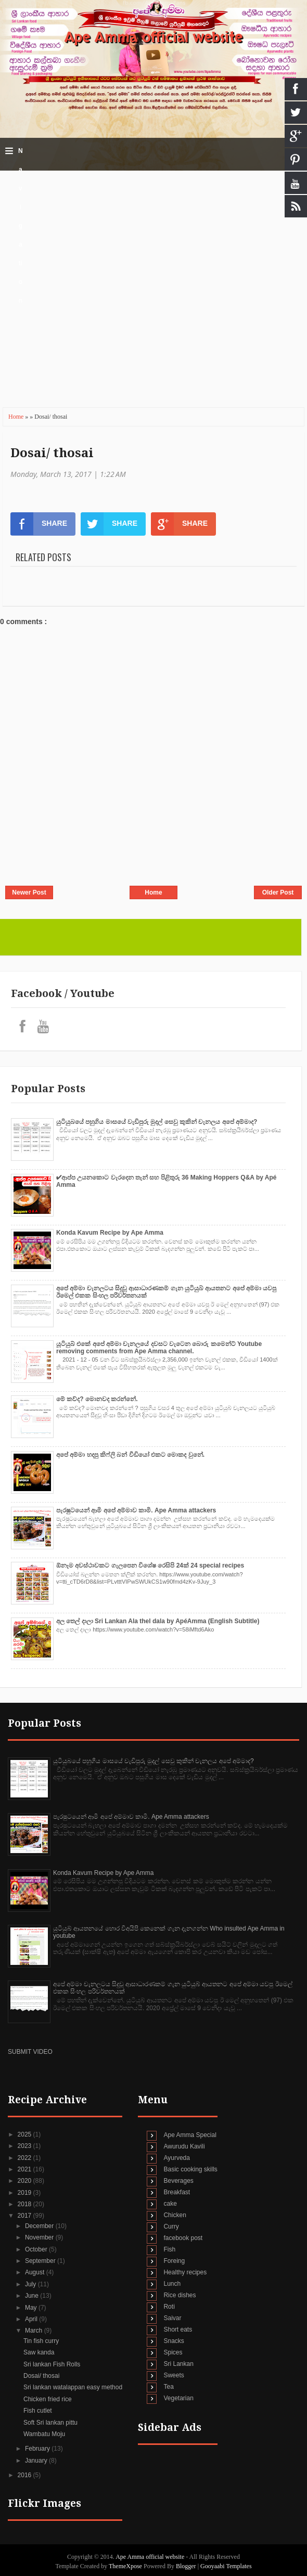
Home (16, 416)
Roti (168, 2306)
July (31, 2284)
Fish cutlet (37, 2410)
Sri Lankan (178, 2363)
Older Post (278, 892)
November (40, 2237)
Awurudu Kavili (183, 2146)
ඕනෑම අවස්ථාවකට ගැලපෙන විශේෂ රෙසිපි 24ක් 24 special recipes (150, 1565)
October (37, 2249)
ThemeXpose (126, 2566)
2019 (25, 2192)
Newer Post (29, 892)
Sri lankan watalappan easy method (72, 2387)
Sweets (173, 2375)
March (34, 2330)
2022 (25, 2157)
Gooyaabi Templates (226, 2566)
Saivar (172, 2318)
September (41, 2260)
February (38, 2448)
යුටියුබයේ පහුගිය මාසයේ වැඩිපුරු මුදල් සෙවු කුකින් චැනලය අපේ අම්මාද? (156, 1121)
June (32, 2295)
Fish (169, 2249)
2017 (25, 2215)
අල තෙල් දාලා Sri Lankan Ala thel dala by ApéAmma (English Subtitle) (158, 1621)
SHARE (38, 523)
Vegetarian (178, 2398)
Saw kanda (38, 2352)
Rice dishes (179, 2295)
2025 (25, 2134)
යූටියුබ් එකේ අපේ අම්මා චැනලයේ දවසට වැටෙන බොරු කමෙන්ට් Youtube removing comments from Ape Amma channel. (159, 1347)
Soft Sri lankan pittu (50, 2422)
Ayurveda (176, 2157)
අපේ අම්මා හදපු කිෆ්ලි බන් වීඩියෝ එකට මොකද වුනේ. (130, 1454)
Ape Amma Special (189, 2135)
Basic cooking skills (190, 2169)
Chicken (174, 2215)
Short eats (177, 2329)
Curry (170, 2226)
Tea (168, 2386)
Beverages (178, 2180)
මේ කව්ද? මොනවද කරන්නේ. (97, 1399)
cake (169, 2203)
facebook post (182, 2238)
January (37, 2460)
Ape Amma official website (153, 37)
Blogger (186, 2566)
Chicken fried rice (47, 2399)
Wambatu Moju (44, 2434)
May (32, 2307)
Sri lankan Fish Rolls (51, 2364)
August (35, 2272)
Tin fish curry (41, 2341)
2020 (25, 2180)
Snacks (173, 2341)
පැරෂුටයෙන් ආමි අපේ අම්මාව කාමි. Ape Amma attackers (136, 1510)
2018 (25, 2204)
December (40, 2226)
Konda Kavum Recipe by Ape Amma (109, 1232)
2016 (25, 2475)
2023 (25, 2146)
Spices (172, 2352)
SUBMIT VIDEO (30, 2051)
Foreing (174, 2260)
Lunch (172, 2283)
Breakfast (176, 2192)
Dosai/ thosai (52, 453)
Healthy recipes (185, 2272)
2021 (25, 2169)
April (32, 2319)
